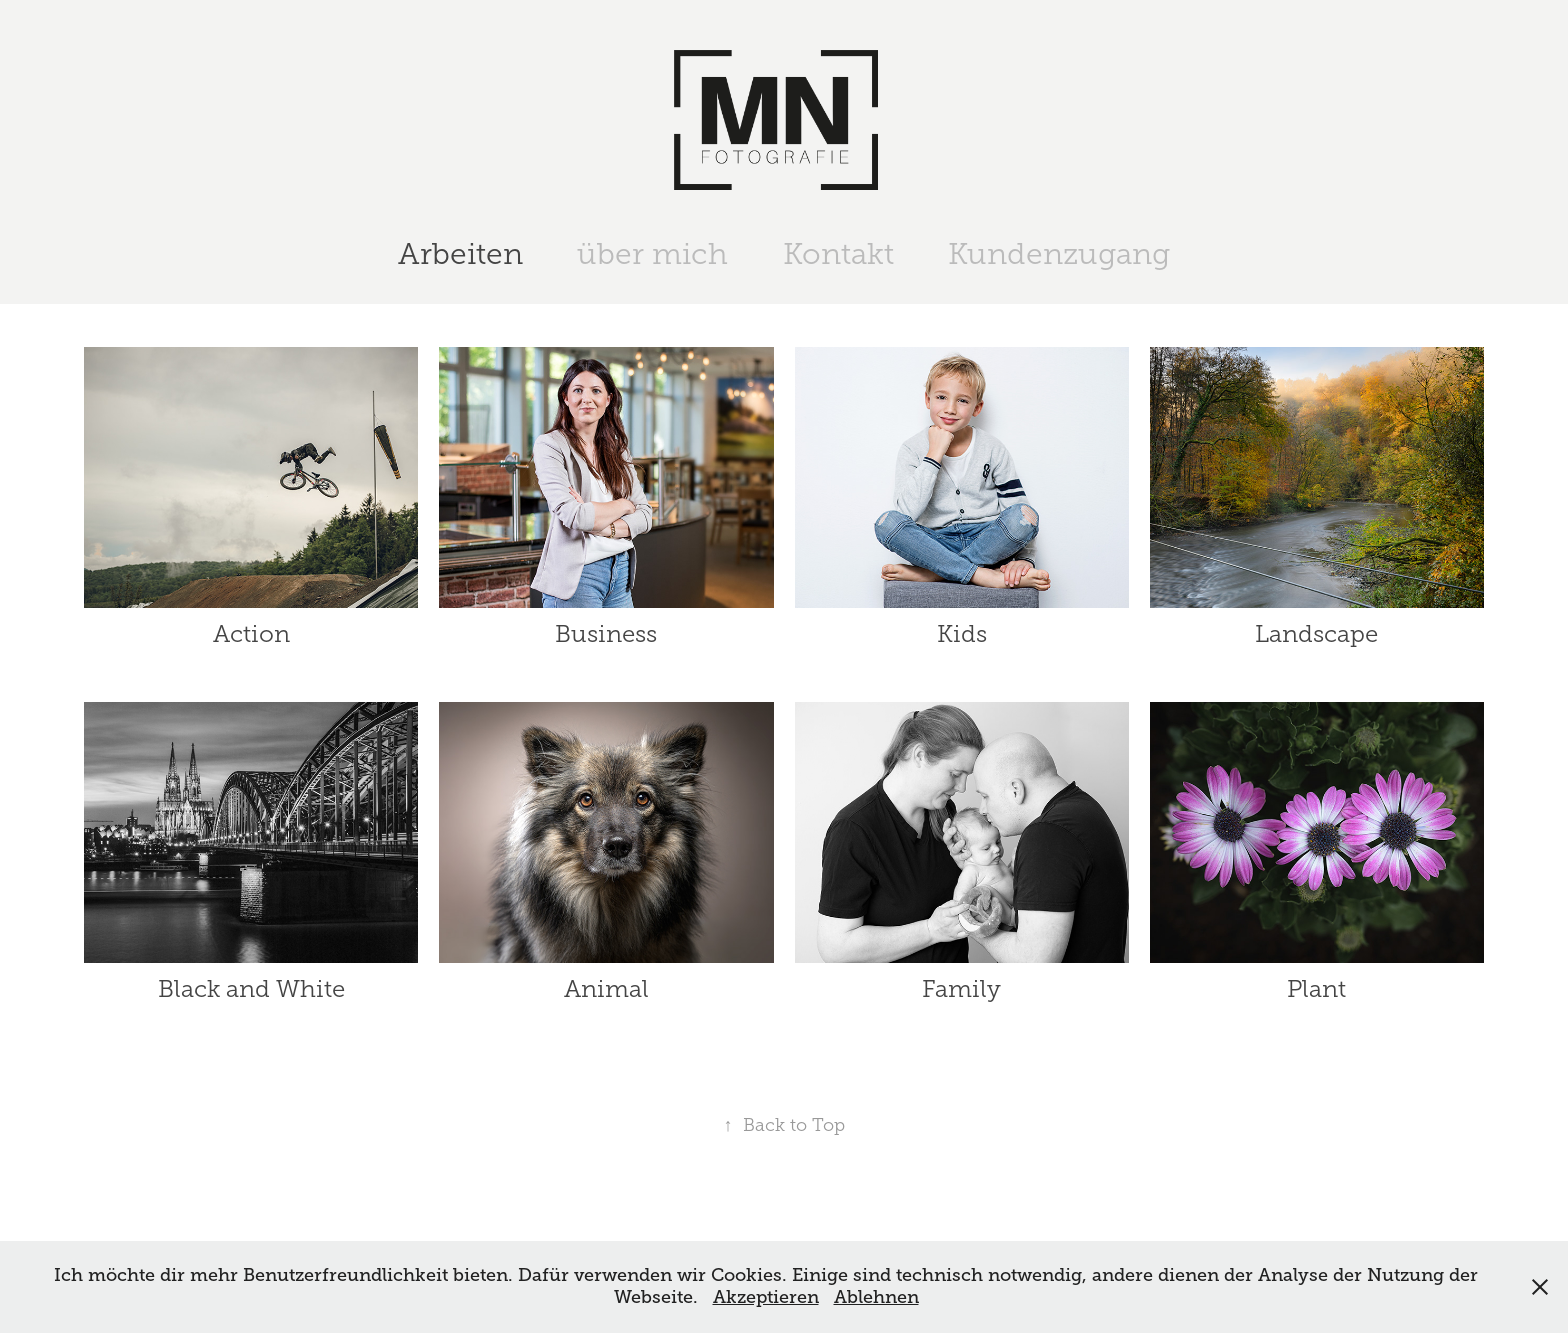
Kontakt (838, 254)
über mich (652, 254)
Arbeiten (460, 254)
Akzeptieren (766, 1297)
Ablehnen (876, 1297)
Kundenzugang (1059, 254)
